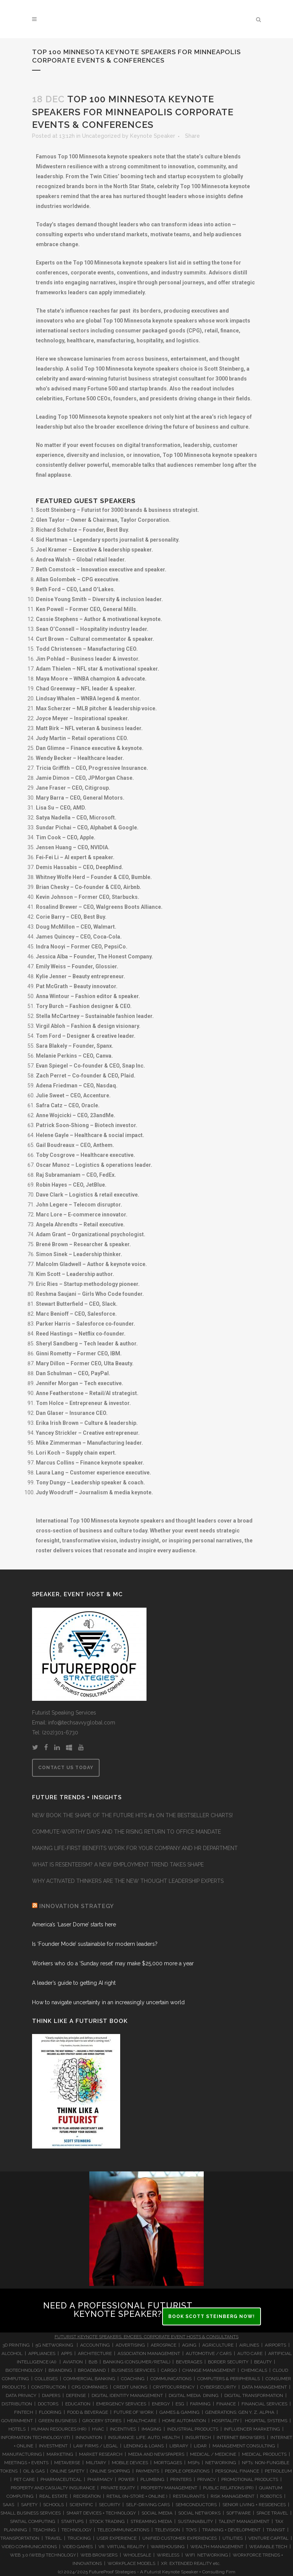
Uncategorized (101, 136)
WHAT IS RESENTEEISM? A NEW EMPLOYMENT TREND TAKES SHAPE (118, 1864)
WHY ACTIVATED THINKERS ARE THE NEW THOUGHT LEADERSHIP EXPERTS (128, 1881)
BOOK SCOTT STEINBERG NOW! (211, 2316)
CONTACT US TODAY (65, 1767)
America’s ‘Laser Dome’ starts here (74, 1924)
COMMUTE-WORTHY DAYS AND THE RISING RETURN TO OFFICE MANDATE (126, 1832)
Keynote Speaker (152, 136)
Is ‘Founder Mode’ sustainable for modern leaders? (95, 1944)
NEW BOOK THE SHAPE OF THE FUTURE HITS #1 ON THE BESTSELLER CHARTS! (132, 1815)
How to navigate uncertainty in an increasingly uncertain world (108, 2002)
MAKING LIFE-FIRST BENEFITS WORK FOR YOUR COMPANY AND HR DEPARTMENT (135, 1848)
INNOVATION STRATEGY (76, 1906)
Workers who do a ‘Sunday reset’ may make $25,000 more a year (113, 1963)
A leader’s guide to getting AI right (74, 1983)
